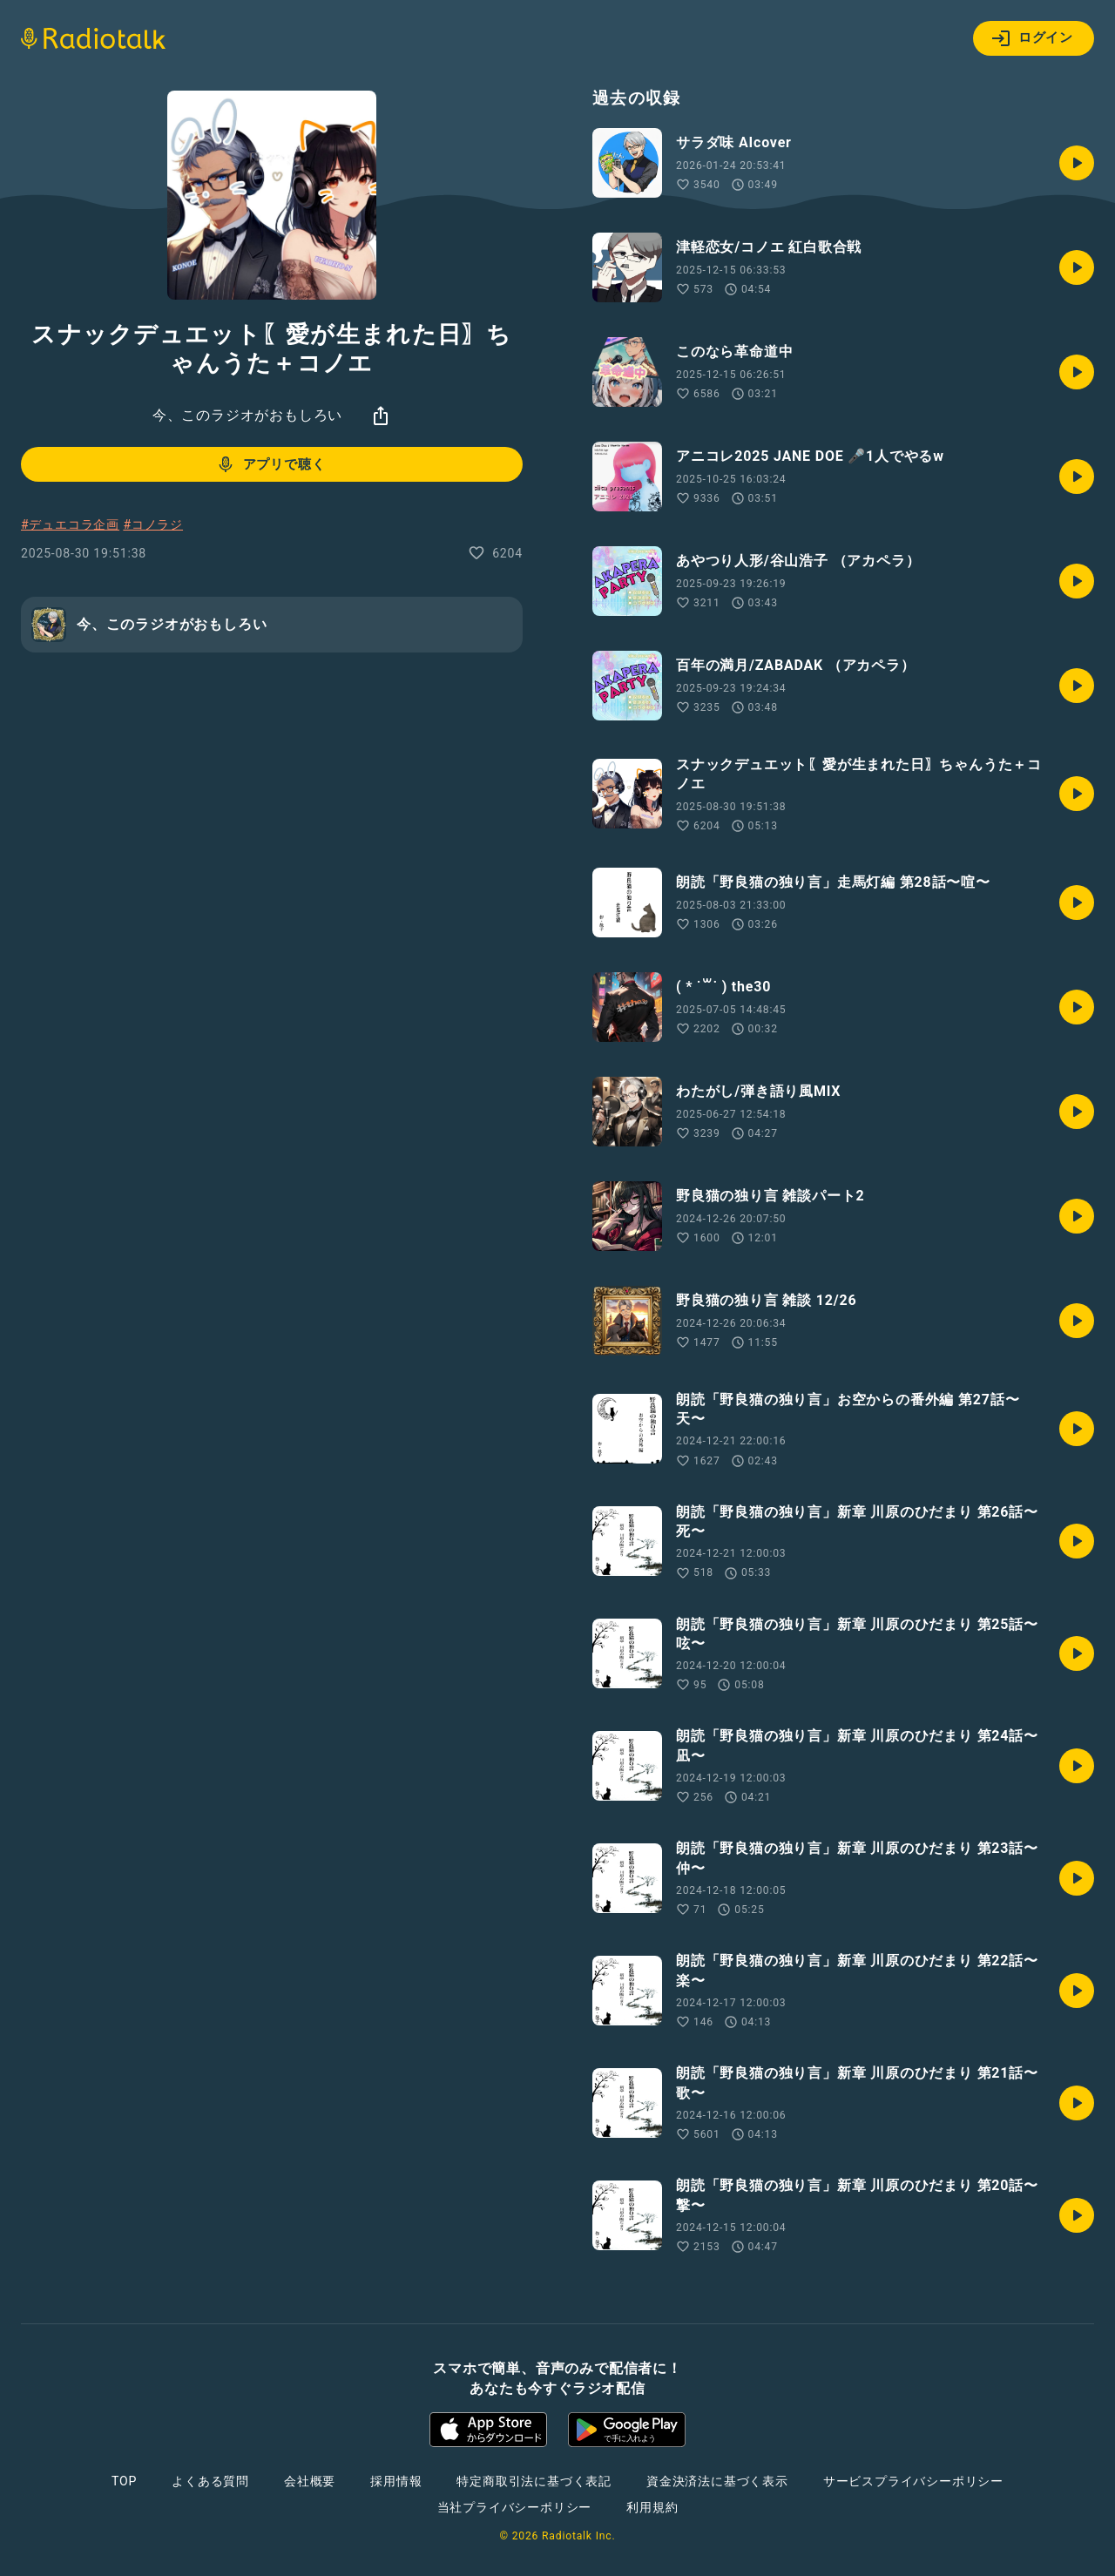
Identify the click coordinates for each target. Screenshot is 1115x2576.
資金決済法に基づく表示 (717, 2481)
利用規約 (652, 2507)
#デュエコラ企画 (70, 524)
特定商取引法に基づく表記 (534, 2481)
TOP (124, 2481)
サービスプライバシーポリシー (913, 2481)
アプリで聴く (270, 464)
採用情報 (396, 2481)
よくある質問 (210, 2481)
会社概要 (309, 2481)
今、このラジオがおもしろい (247, 415)
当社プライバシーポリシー (514, 2507)
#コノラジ (153, 524)
